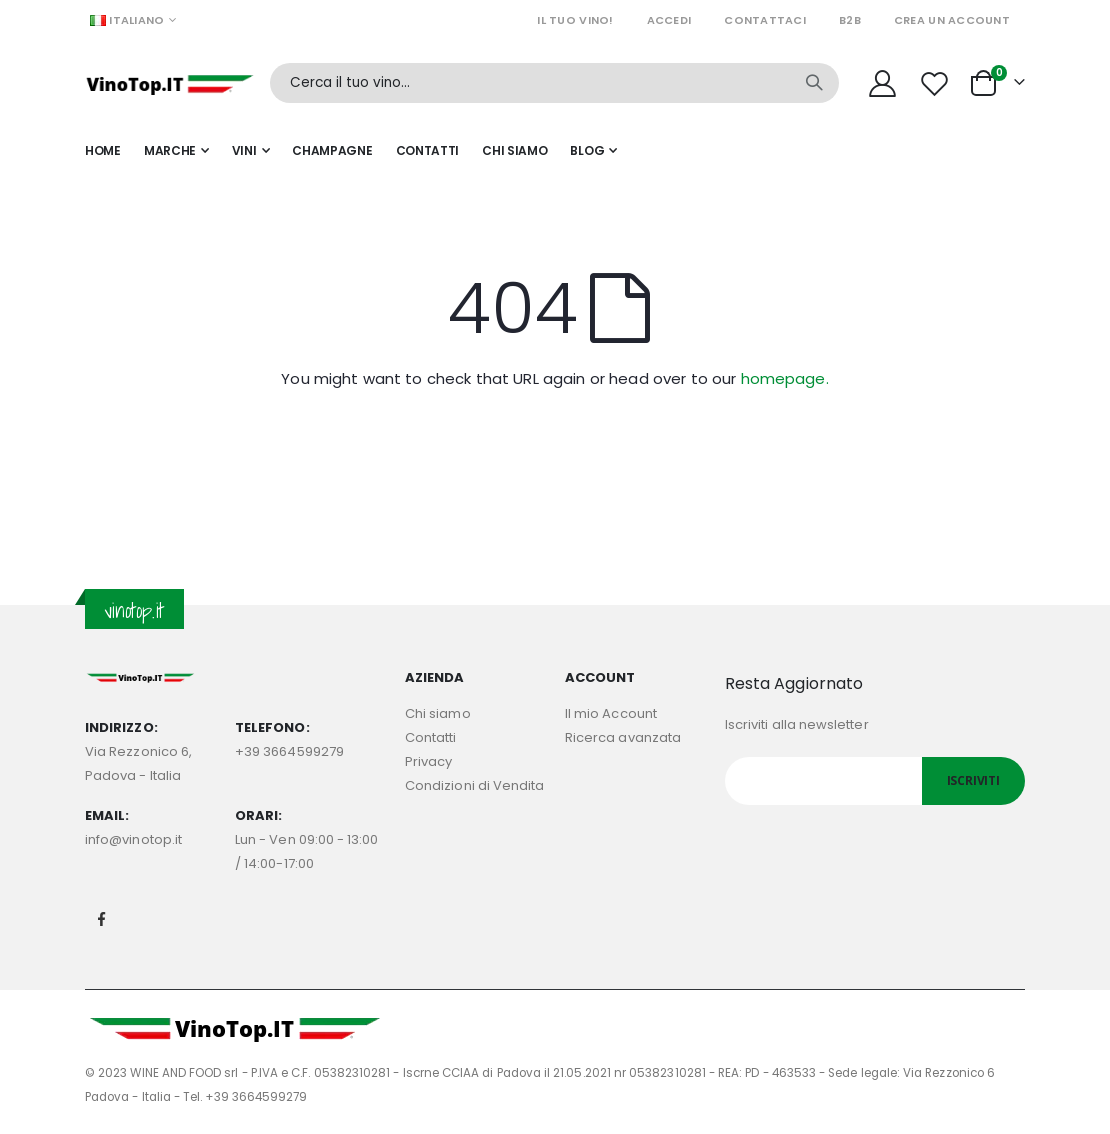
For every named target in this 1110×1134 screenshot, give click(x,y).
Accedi (669, 20)
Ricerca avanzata (623, 737)
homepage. (785, 378)
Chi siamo (438, 713)
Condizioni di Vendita (474, 785)
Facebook (102, 919)
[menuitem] (593, 151)
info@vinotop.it (133, 839)
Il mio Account (611, 713)
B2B (850, 20)
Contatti (431, 737)
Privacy (428, 761)
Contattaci (765, 20)
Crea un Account (952, 20)
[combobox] (554, 83)
